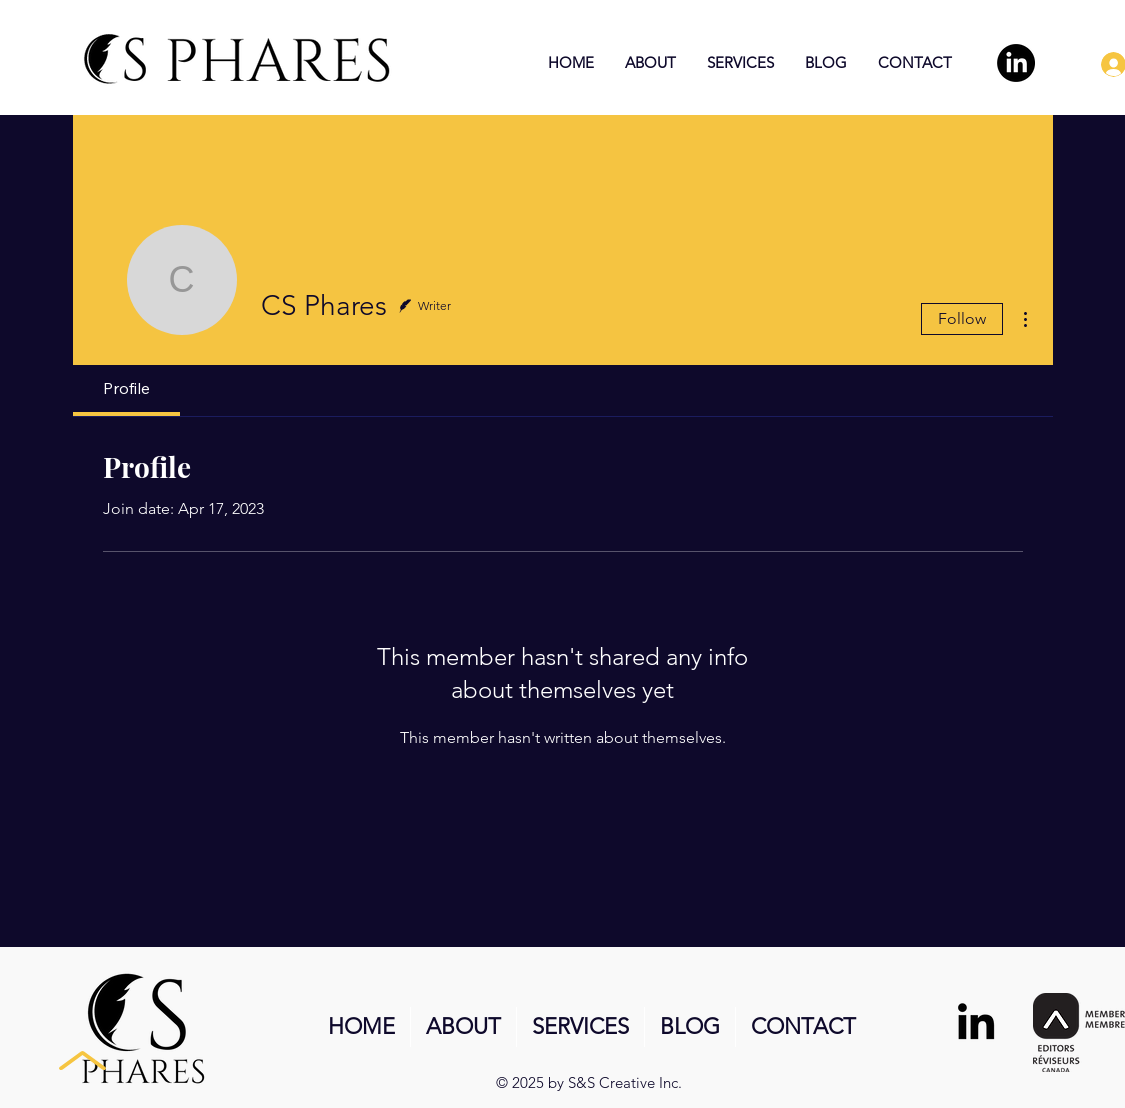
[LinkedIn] (1016, 63)
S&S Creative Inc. (625, 1082)
